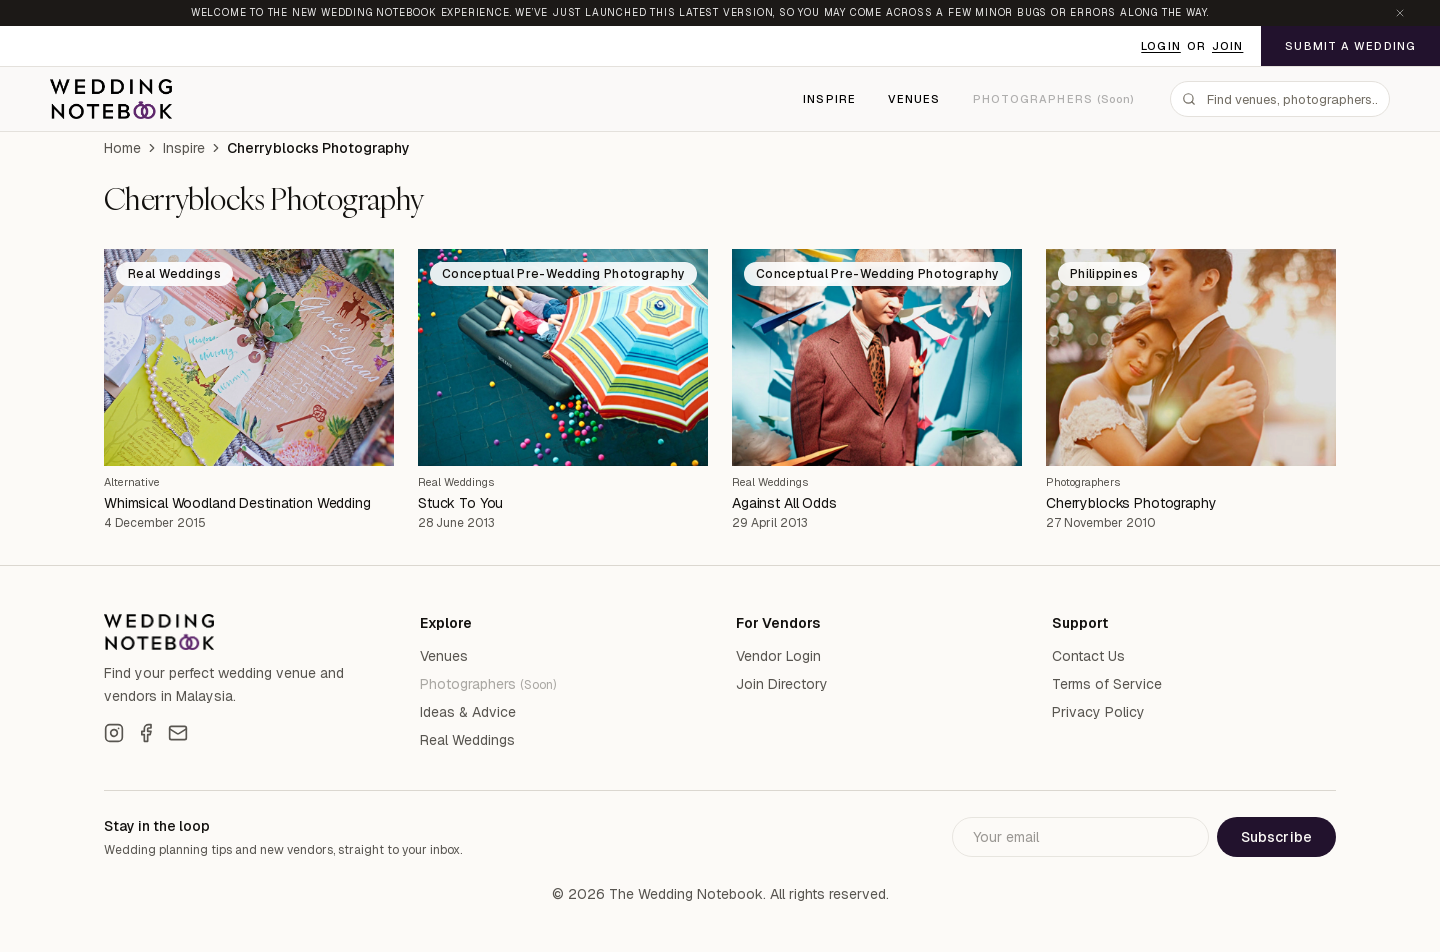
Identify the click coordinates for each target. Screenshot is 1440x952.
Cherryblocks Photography (1131, 503)
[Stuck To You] (563, 358)
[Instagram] (114, 733)
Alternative (132, 482)
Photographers (1083, 482)
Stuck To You (460, 503)
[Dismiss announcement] (1400, 13)
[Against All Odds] (877, 358)
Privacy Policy (1098, 712)
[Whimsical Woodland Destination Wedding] (249, 358)
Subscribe (1276, 837)
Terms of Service (1107, 684)
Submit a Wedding (1350, 46)
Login (1161, 46)
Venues (914, 99)
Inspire (829, 99)
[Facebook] (146, 733)
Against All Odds (784, 503)
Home (122, 148)
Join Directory (782, 684)
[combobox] (1280, 99)
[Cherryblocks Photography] (1191, 358)
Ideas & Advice (468, 712)
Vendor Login (778, 656)
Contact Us (1088, 656)
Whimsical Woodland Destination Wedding (237, 503)
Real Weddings (456, 482)
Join (1227, 46)
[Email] (178, 733)
